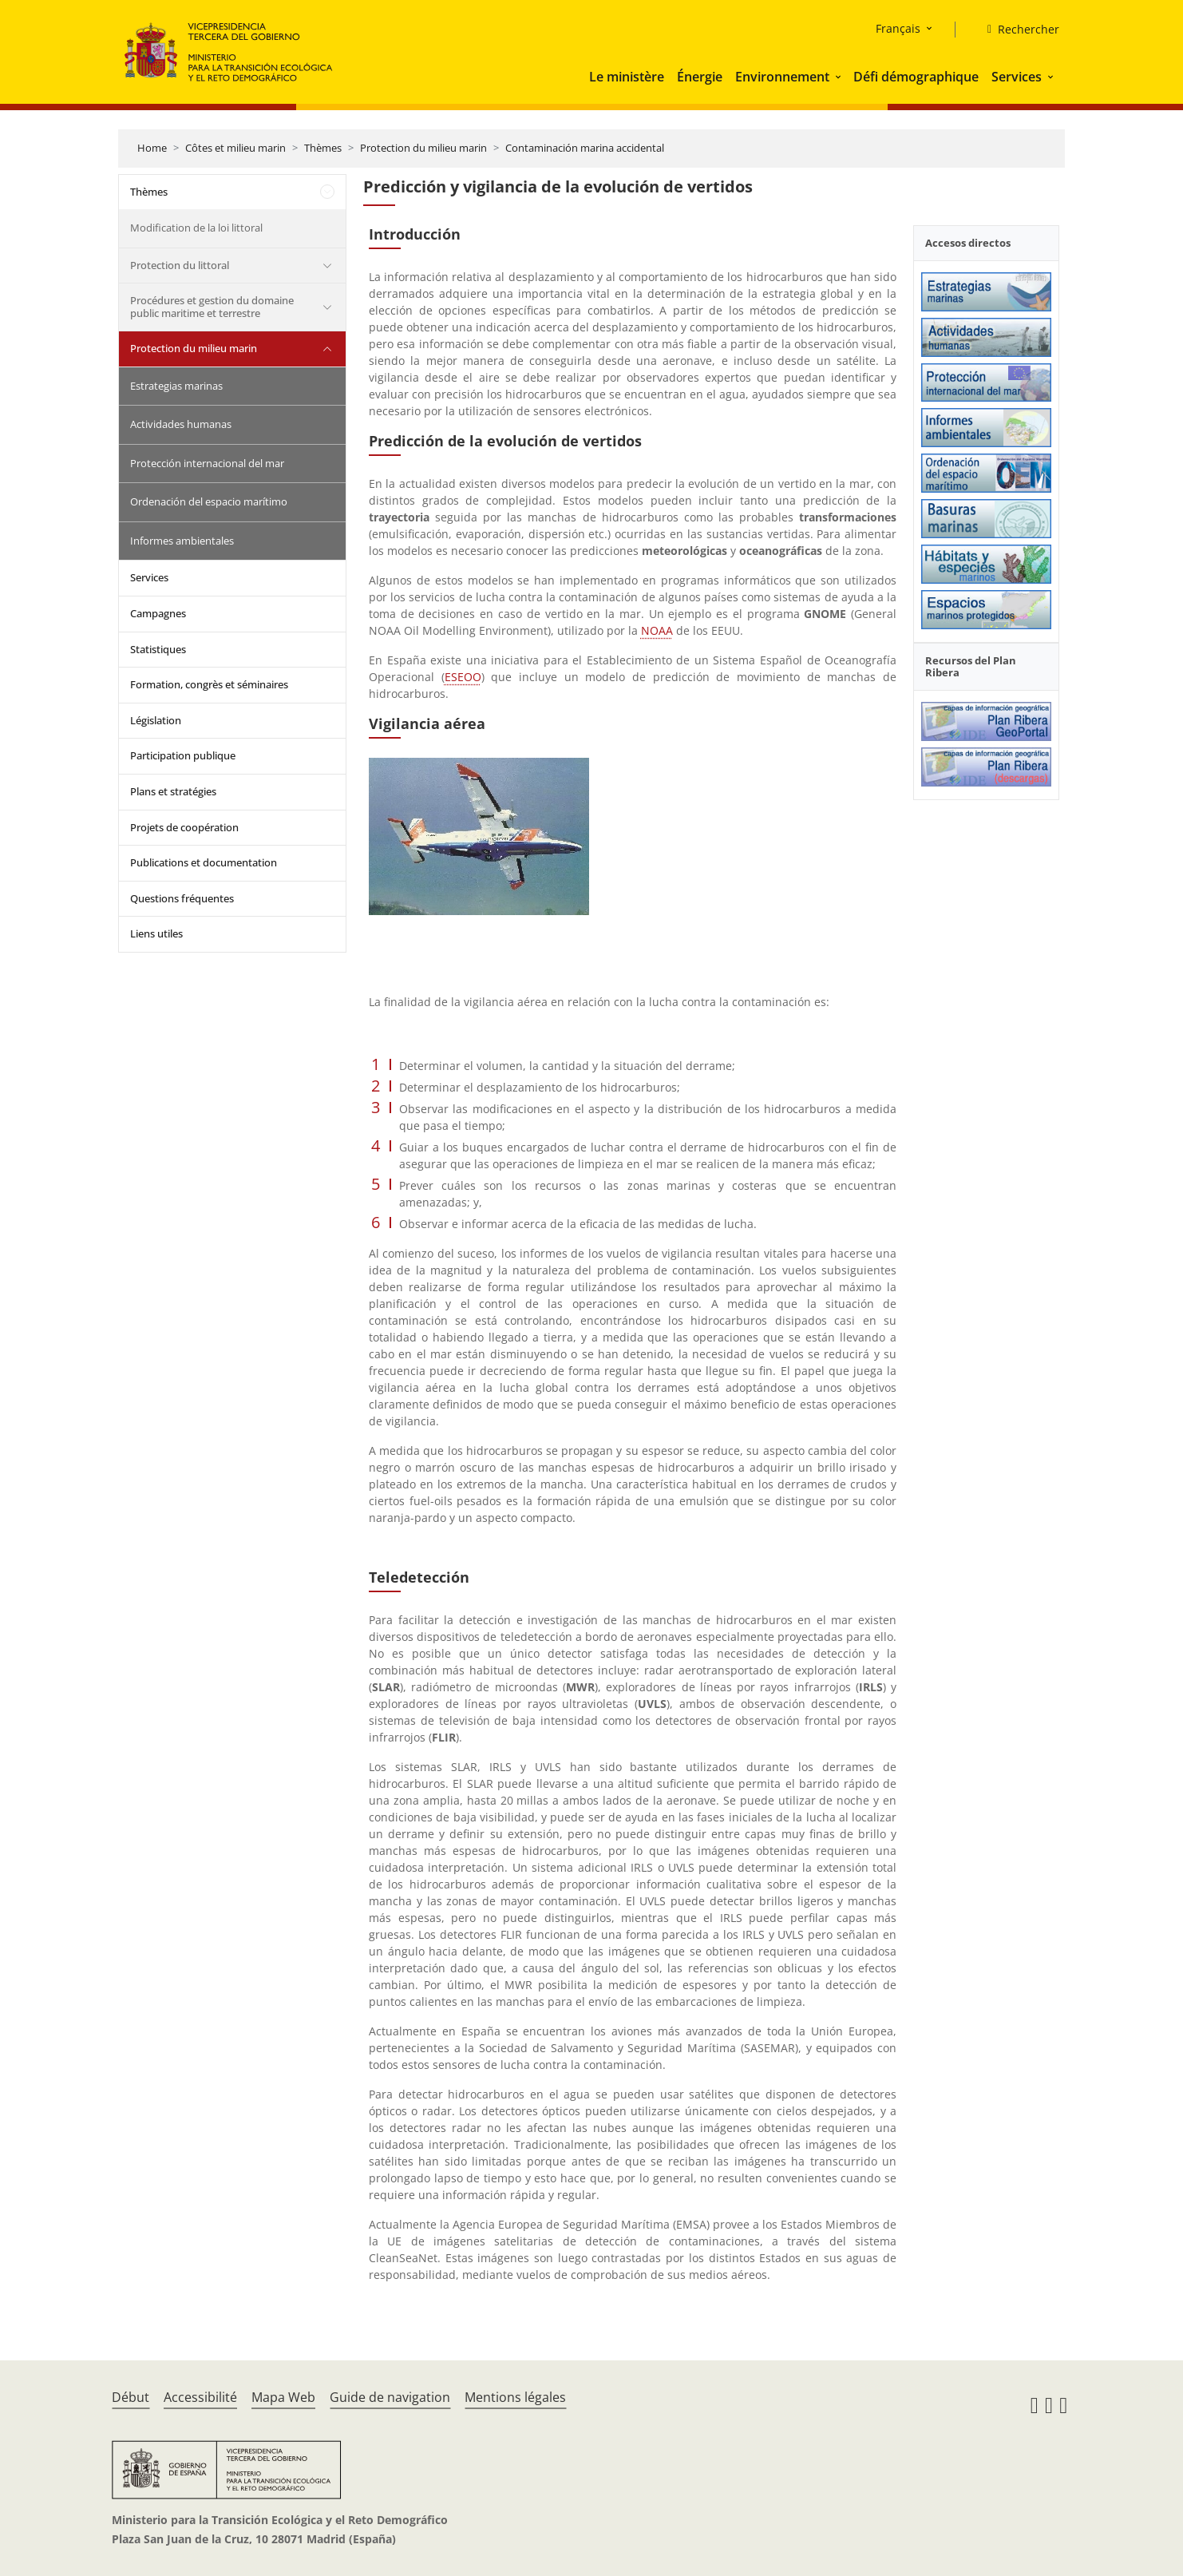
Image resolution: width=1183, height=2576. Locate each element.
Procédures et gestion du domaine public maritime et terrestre (212, 306)
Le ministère (626, 76)
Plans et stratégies (173, 791)
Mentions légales (515, 2397)
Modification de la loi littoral (196, 227)
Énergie (699, 76)
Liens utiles (156, 933)
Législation (155, 720)
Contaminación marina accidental (584, 148)
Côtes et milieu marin (235, 148)
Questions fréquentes (182, 898)
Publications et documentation (203, 862)
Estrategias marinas (176, 385)
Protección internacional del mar (207, 463)
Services (1016, 76)
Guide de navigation (390, 2397)
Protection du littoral (179, 265)
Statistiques (158, 649)
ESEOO (463, 676)
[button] (840, 76)
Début (130, 2397)
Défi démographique (916, 76)
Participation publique (182, 755)
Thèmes (323, 148)
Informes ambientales (182, 540)
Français (898, 28)
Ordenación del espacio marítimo (208, 501)
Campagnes (158, 613)
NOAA (657, 630)
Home (152, 148)
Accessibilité (200, 2397)
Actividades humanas (180, 424)
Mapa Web (283, 2397)
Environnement (782, 76)
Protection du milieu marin (423, 148)
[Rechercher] (1017, 30)
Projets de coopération (184, 827)
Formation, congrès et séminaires (209, 684)
